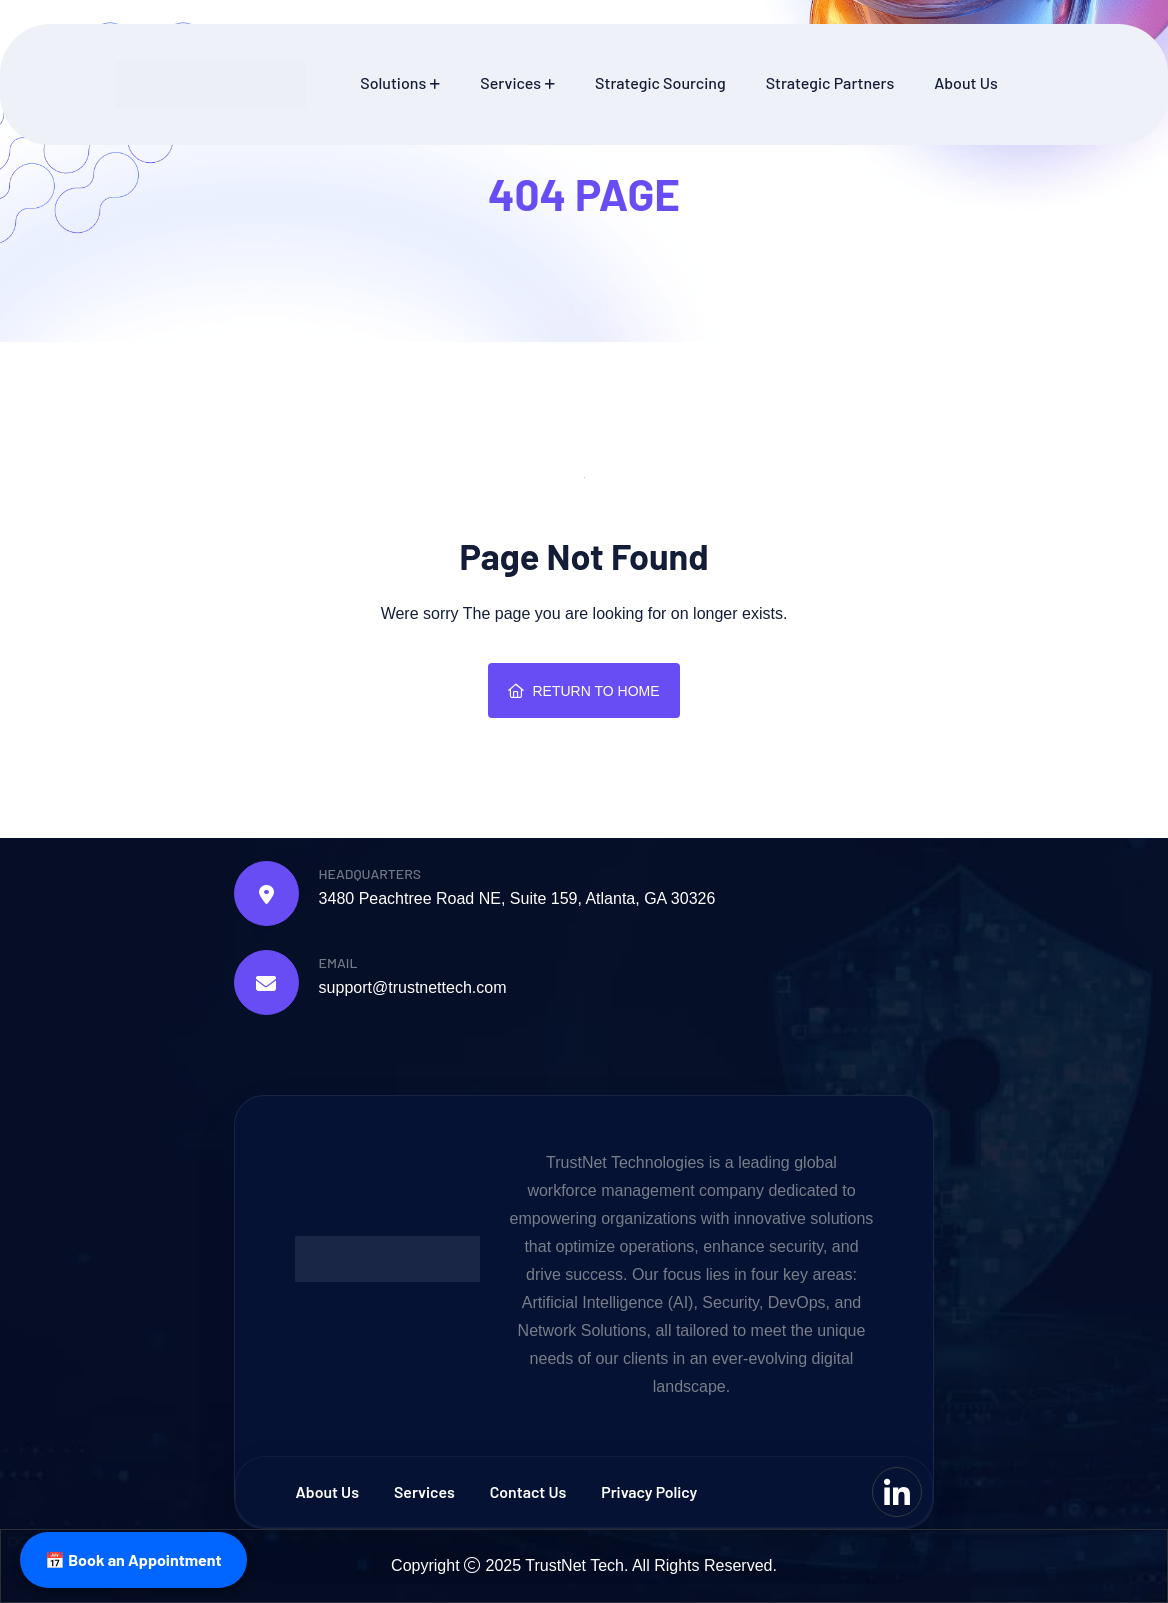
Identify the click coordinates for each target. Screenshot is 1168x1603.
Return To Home (583, 691)
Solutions (393, 82)
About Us (965, 82)
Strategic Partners (830, 82)
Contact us (529, 1491)
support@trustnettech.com (413, 987)
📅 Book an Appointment (133, 1559)
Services (510, 82)
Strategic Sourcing (660, 82)
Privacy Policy (651, 1491)
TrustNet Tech (574, 1565)
